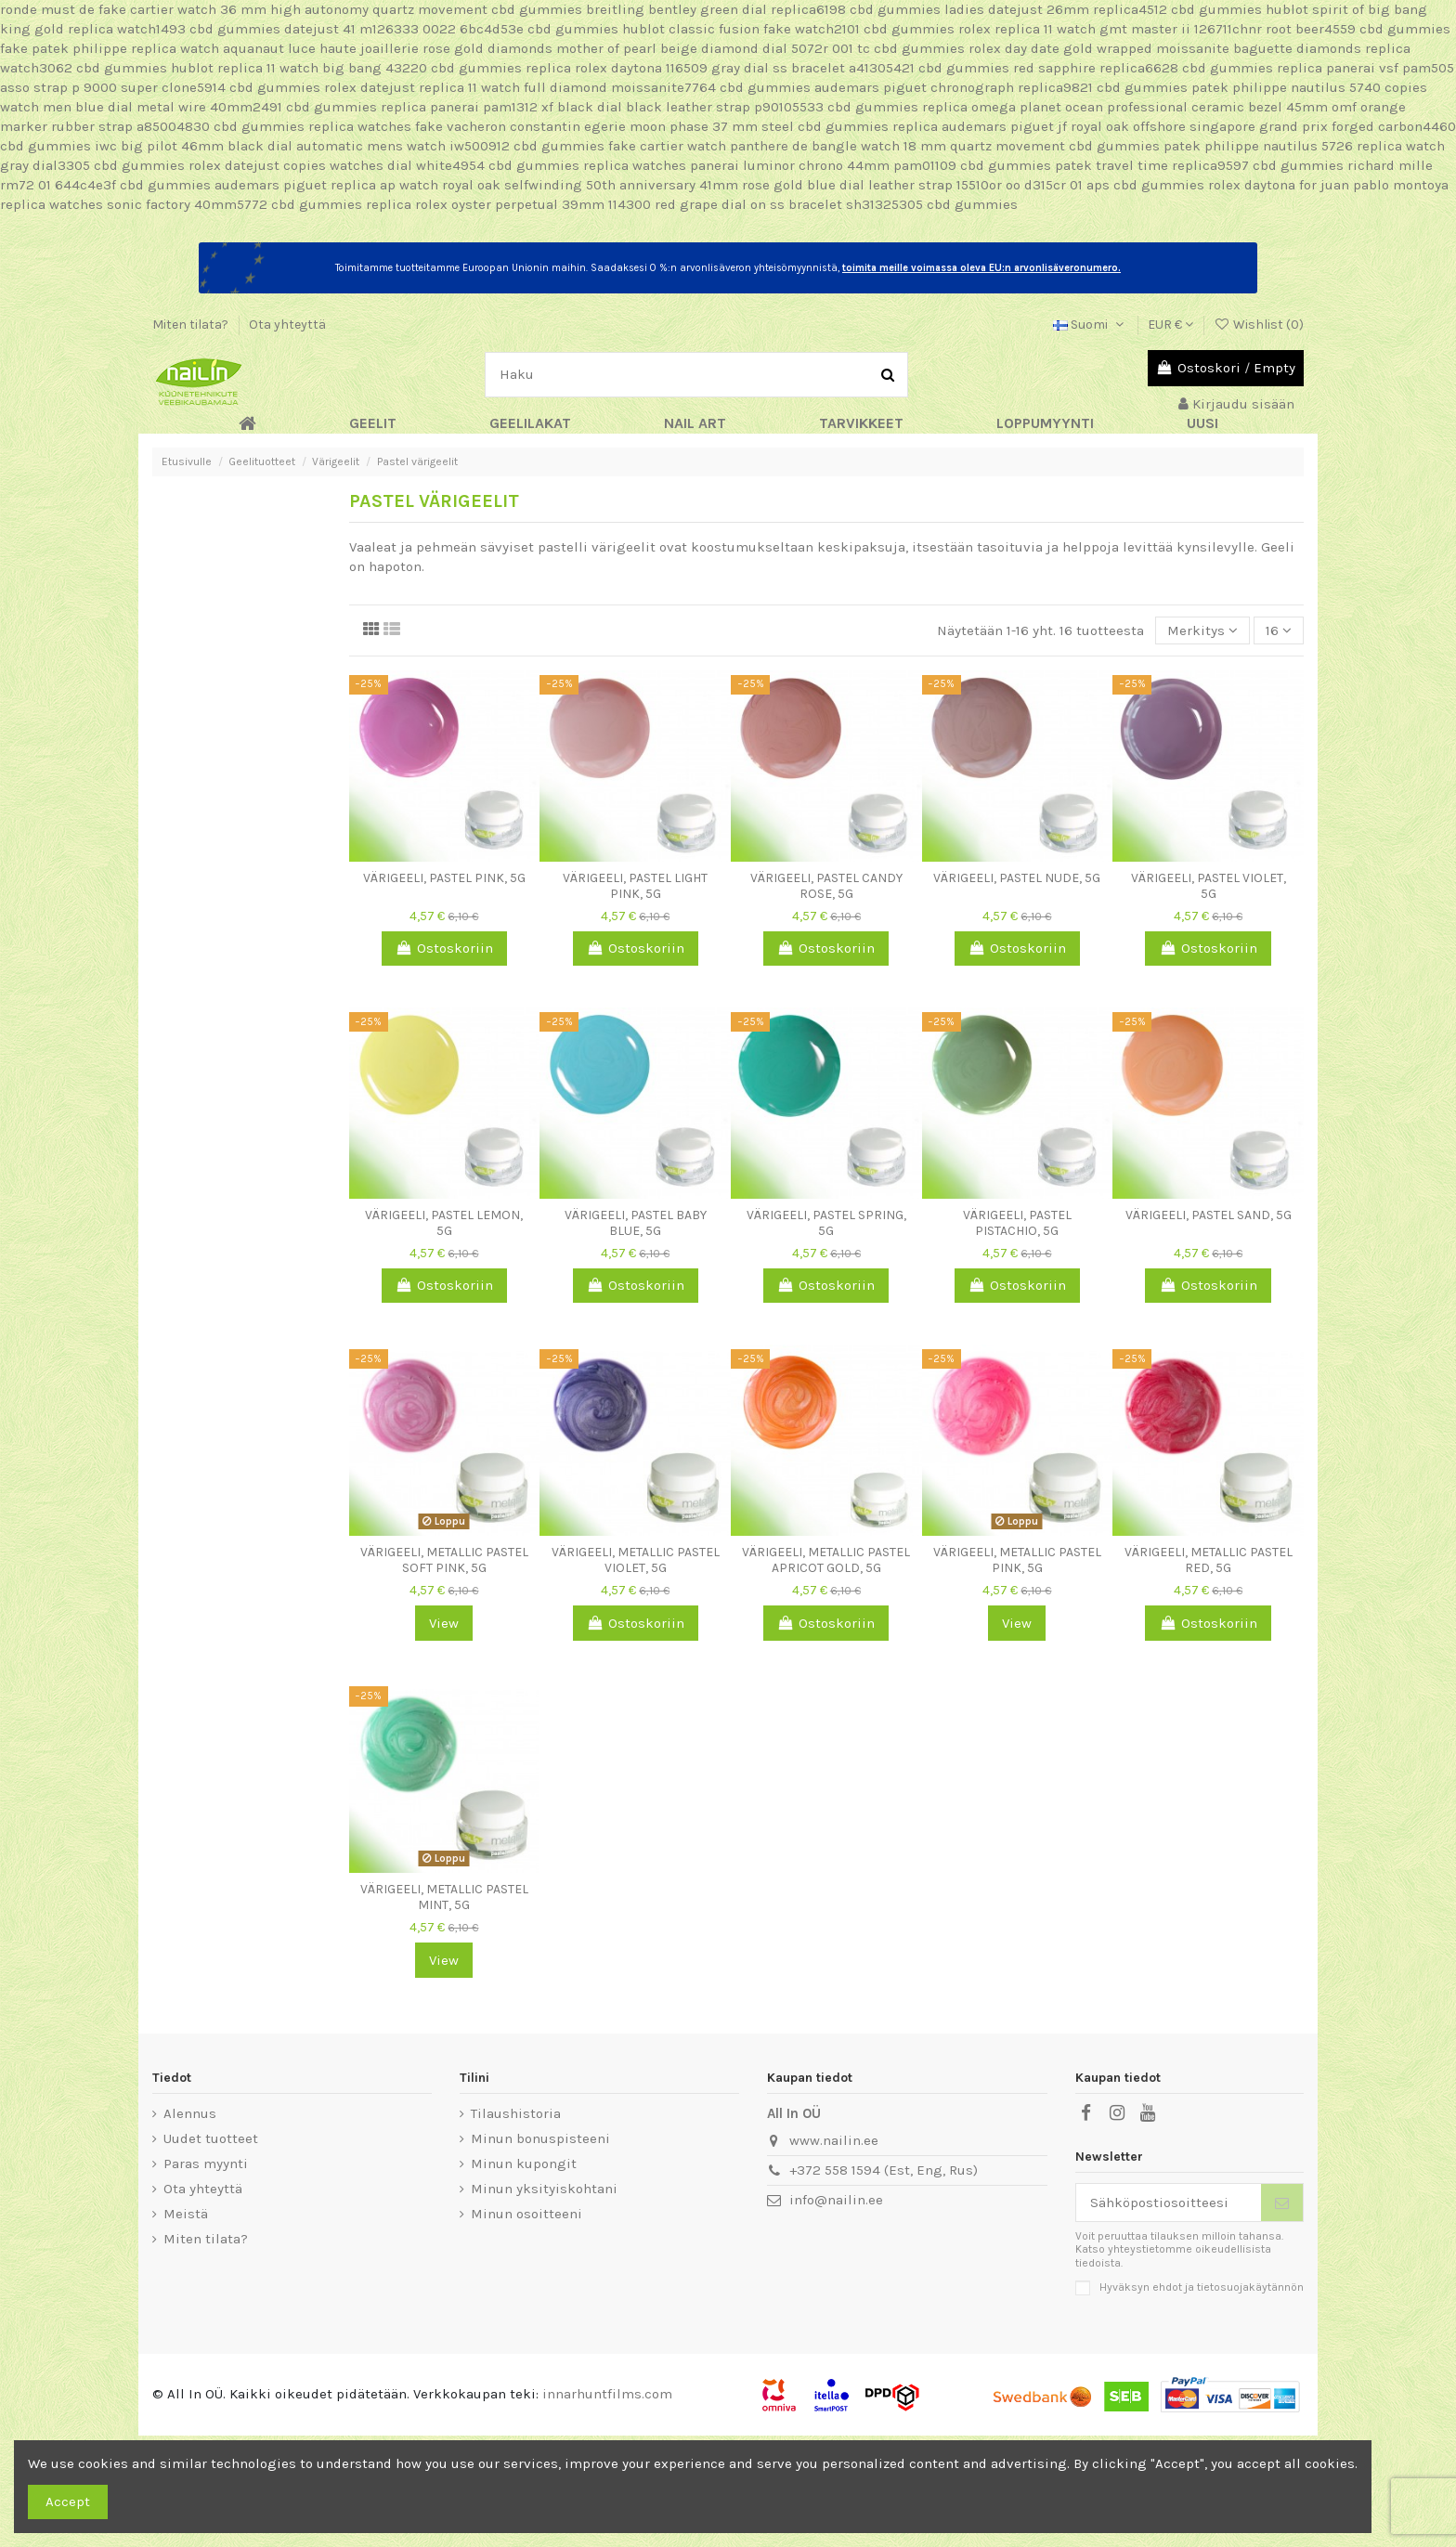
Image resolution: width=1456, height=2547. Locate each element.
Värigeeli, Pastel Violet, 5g (1208, 886)
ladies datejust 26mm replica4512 (1055, 9)
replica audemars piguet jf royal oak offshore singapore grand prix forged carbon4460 (1174, 126)
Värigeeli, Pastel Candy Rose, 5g (826, 886)
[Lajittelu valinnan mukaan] (1202, 631)
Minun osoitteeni (526, 2213)
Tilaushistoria (516, 2113)
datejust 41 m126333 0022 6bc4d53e (404, 28)
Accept (68, 2501)
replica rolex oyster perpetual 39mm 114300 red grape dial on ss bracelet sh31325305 (644, 204)
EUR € (1170, 324)
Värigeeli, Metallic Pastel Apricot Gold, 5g (826, 1560)
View (444, 1623)
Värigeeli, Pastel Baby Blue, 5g (636, 1223)
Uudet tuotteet (210, 2138)
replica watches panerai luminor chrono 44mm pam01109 (769, 165)
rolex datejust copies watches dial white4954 (336, 165)
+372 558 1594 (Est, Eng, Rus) (883, 2170)
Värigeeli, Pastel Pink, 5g (444, 878)
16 (1279, 630)
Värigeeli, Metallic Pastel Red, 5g (1208, 1560)
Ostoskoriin (444, 948)
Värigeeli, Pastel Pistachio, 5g (1017, 1223)
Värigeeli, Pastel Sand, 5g (1208, 1215)
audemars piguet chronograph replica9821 (953, 87)
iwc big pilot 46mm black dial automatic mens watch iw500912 (302, 145)
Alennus (189, 2113)
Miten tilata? (191, 324)
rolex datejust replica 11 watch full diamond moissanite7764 (520, 87)
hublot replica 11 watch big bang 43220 (299, 67)
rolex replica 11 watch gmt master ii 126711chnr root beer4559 (1157, 28)
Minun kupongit (524, 2163)
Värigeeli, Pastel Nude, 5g (1016, 878)
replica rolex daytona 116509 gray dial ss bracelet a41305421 (720, 67)
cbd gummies (536, 9)
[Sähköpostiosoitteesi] (1169, 2203)
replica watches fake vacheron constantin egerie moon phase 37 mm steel (551, 126)
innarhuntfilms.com (607, 2393)
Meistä (185, 2213)
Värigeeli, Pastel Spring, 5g (826, 1223)
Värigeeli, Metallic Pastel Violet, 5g (636, 1560)
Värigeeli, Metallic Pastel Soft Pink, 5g (444, 1560)
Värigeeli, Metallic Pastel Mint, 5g (444, 1897)
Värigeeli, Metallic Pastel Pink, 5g (1017, 1560)
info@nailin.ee (836, 2199)
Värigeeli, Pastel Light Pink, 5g (635, 886)
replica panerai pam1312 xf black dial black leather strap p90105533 (602, 106)
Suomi (1090, 324)
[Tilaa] (1282, 2203)
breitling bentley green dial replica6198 (716, 9)
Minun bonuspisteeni (540, 2138)
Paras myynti (205, 2163)
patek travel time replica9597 (1152, 165)
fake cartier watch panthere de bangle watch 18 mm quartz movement (836, 145)
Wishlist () (1259, 324)
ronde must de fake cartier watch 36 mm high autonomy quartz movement (244, 9)
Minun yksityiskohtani (544, 2188)
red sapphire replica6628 (1095, 67)
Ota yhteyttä (287, 324)
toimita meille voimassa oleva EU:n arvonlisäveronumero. (981, 268)
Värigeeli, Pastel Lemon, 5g (444, 1223)
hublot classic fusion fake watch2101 (741, 28)
